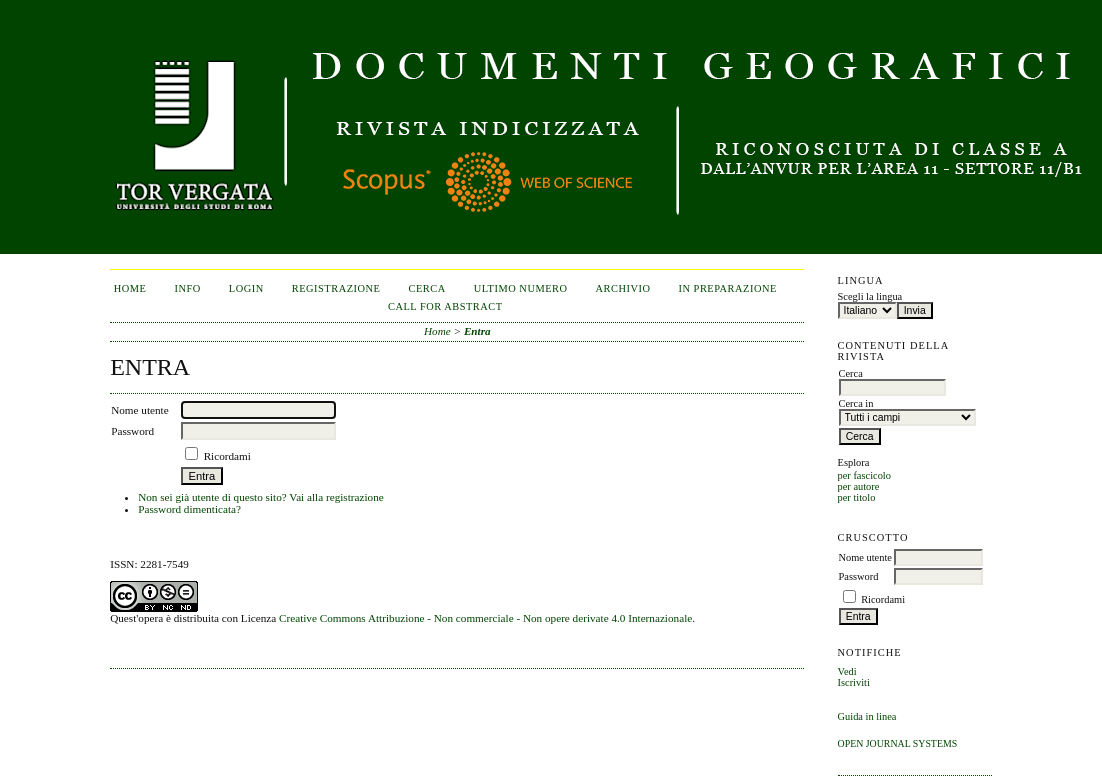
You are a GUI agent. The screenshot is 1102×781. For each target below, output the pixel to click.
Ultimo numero (521, 288)
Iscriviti (854, 682)
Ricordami (883, 599)
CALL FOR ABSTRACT (445, 306)
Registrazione (336, 288)
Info (187, 288)
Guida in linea (867, 716)
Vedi (847, 671)
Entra (477, 331)
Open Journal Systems (898, 743)
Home (130, 288)
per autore (859, 486)
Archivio (623, 288)
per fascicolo (864, 475)
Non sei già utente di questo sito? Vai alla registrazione (261, 497)
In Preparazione (728, 288)
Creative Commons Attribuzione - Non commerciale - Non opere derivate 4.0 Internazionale (485, 618)
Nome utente (865, 557)
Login (246, 288)
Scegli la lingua (870, 296)
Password (859, 576)
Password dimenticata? (189, 509)
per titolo (857, 497)
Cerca (426, 288)
